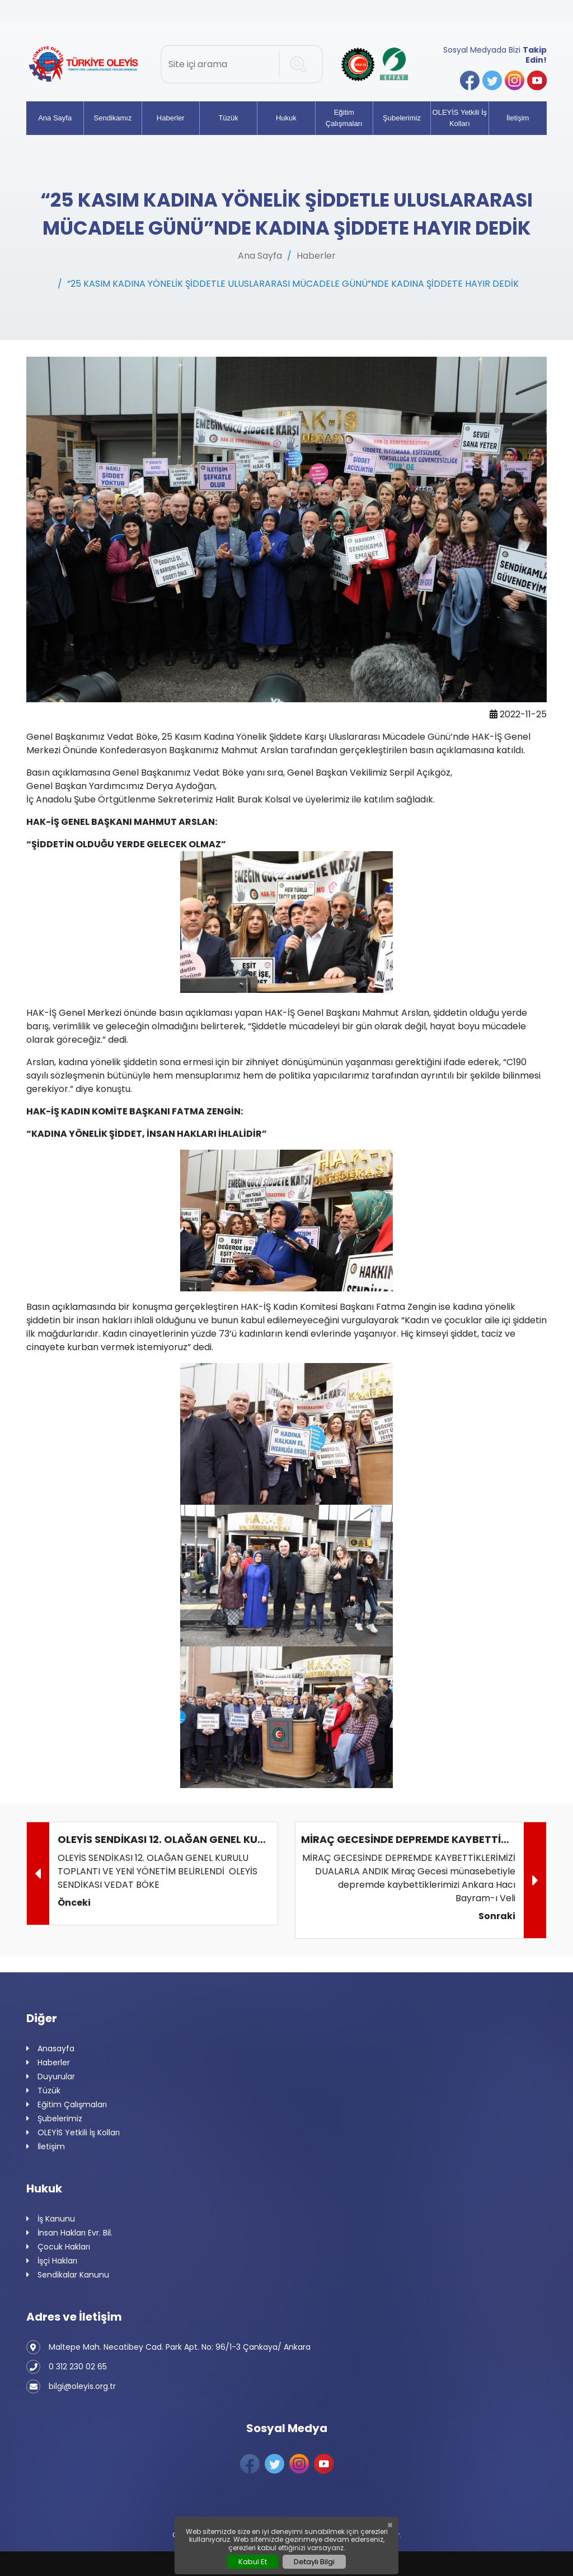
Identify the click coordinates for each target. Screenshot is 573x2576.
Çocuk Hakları (58, 2247)
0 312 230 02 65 (66, 2367)
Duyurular (50, 2077)
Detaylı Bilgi (314, 2561)
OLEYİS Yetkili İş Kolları (460, 118)
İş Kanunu (50, 2219)
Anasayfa (50, 2049)
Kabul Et (252, 2561)
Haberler (171, 118)
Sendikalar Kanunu (67, 2275)
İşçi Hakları (51, 2261)
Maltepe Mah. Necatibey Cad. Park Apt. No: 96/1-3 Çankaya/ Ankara (168, 2347)
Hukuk (286, 118)
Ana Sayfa (55, 118)
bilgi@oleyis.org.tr (71, 2386)
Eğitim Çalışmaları (344, 118)
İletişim (517, 118)
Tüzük (228, 118)
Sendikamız (113, 118)
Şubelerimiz (402, 118)
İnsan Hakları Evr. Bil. (69, 2233)
